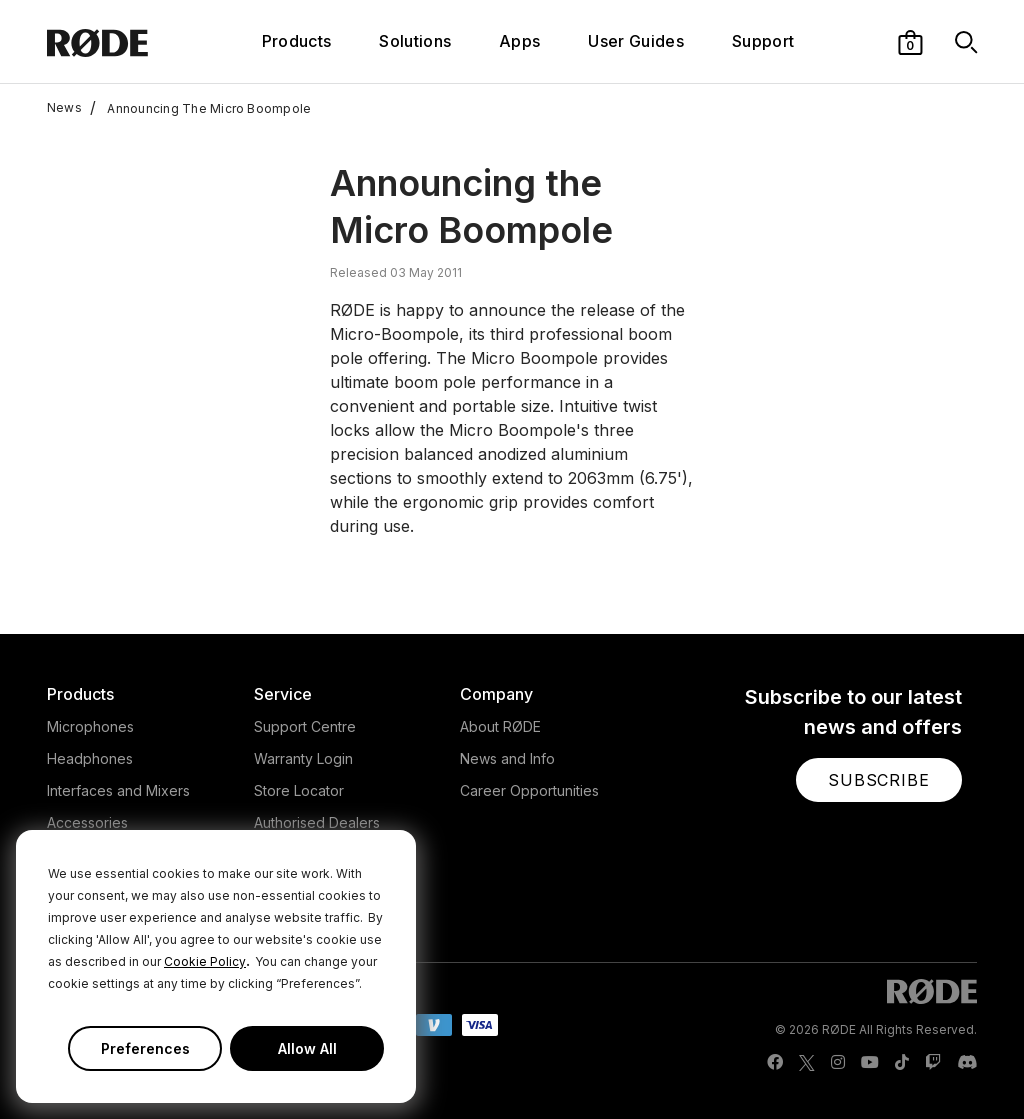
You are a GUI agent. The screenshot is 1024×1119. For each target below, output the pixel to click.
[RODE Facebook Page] (775, 1063)
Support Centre (305, 726)
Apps (519, 41)
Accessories (87, 822)
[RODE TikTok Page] (902, 1063)
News (64, 108)
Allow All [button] (307, 1048)
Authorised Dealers (317, 822)
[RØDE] (124, 41)
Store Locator (299, 790)
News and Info (507, 758)
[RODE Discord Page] (967, 1063)
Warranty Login (303, 758)
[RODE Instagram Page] (838, 1063)
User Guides (636, 41)
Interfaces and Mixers (118, 790)
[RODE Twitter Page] (807, 1063)
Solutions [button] (415, 41)
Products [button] (297, 41)
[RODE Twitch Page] (933, 1063)
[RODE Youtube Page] (870, 1063)
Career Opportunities (529, 790)
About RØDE (500, 726)
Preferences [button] (145, 1048)
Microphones (90, 726)
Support (763, 41)
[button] (910, 41)
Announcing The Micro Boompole (200, 108)
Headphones (90, 758)
